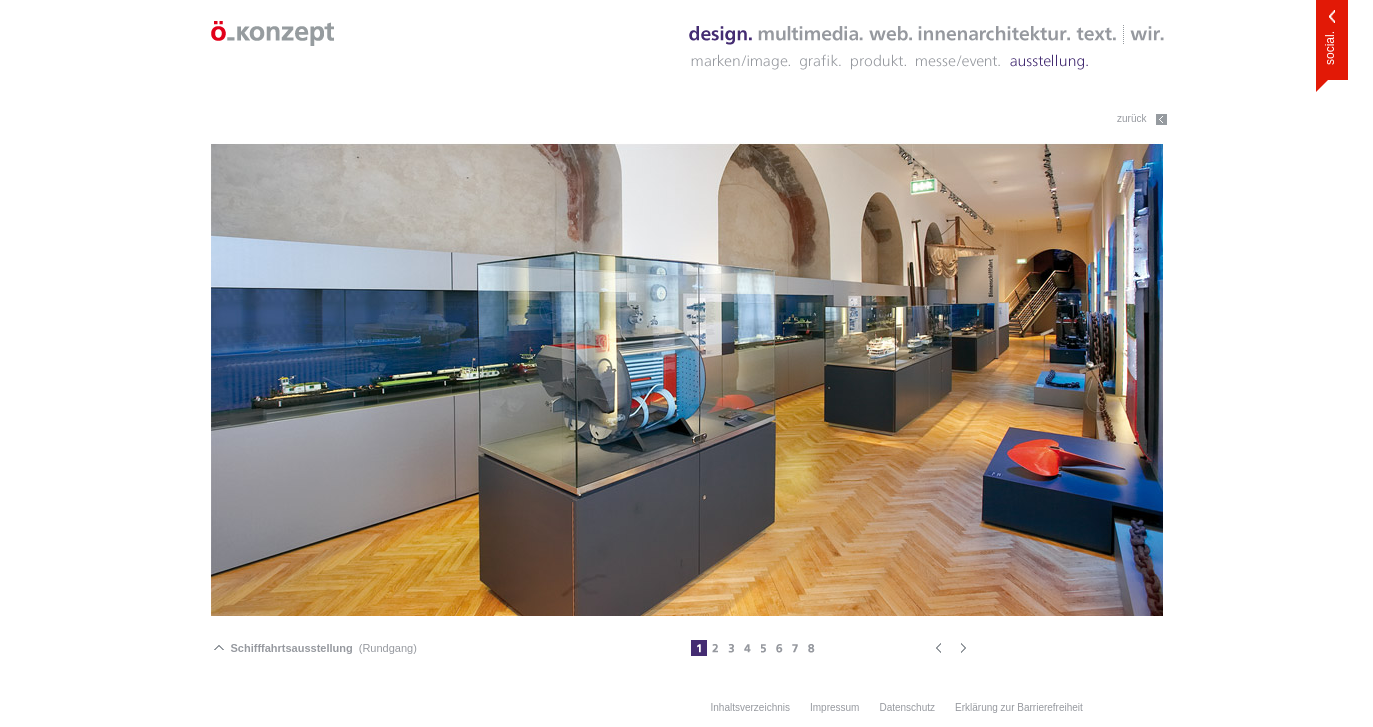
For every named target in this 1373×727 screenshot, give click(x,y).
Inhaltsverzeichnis (750, 707)
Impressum (834, 707)
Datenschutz (907, 707)
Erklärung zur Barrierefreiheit (1019, 707)
